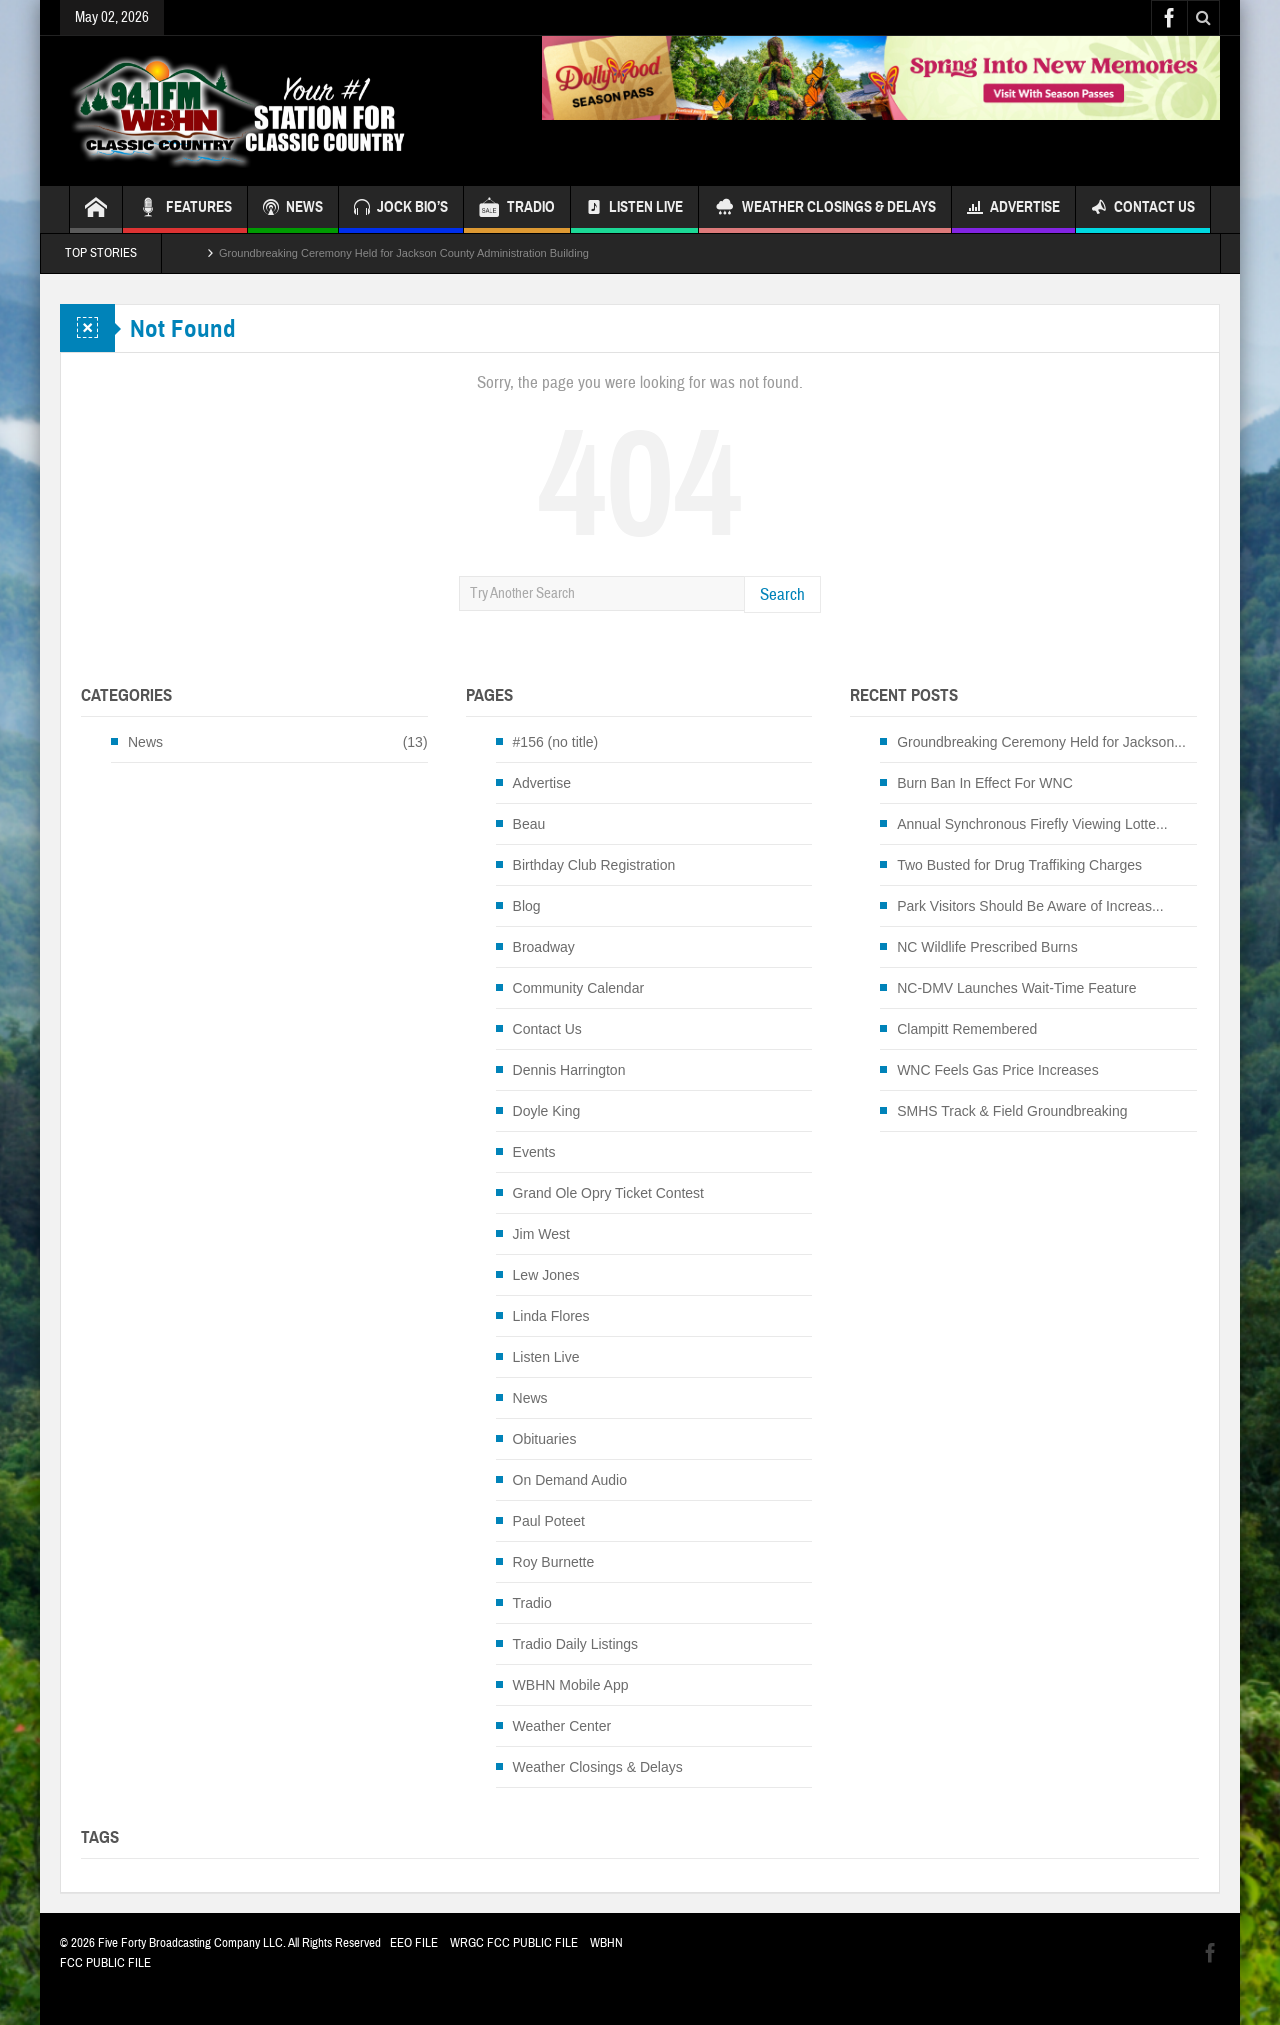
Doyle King (547, 1111)
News (145, 742)
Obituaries (545, 1439)
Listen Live (634, 209)
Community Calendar (579, 988)
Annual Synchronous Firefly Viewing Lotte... (1032, 824)
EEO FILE (414, 1943)
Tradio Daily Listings (576, 1644)
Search (782, 594)
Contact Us (1143, 209)
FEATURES (185, 209)
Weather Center (562, 1726)
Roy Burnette (554, 1562)
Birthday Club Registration (594, 865)
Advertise (1013, 209)
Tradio (532, 1603)
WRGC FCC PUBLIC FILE (514, 1943)
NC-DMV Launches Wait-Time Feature (1016, 988)
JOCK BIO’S (401, 209)
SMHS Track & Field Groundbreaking (1012, 1111)
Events (534, 1152)
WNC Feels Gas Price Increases (998, 1070)
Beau (529, 824)
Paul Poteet (549, 1521)
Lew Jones (546, 1275)
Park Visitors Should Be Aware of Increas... (1030, 906)
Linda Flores (551, 1316)
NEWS (293, 209)
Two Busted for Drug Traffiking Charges (1019, 865)
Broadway (544, 947)
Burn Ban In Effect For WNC (985, 783)
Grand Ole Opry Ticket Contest (608, 1193)
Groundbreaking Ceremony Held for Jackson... (1041, 742)
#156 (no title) (556, 742)
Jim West (541, 1234)
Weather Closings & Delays (825, 209)
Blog (527, 906)
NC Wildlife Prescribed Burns (987, 947)
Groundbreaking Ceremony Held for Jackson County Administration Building (404, 253)
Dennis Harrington (569, 1070)
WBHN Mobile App (571, 1685)
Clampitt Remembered (967, 1029)
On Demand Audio (570, 1480)
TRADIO (517, 209)
